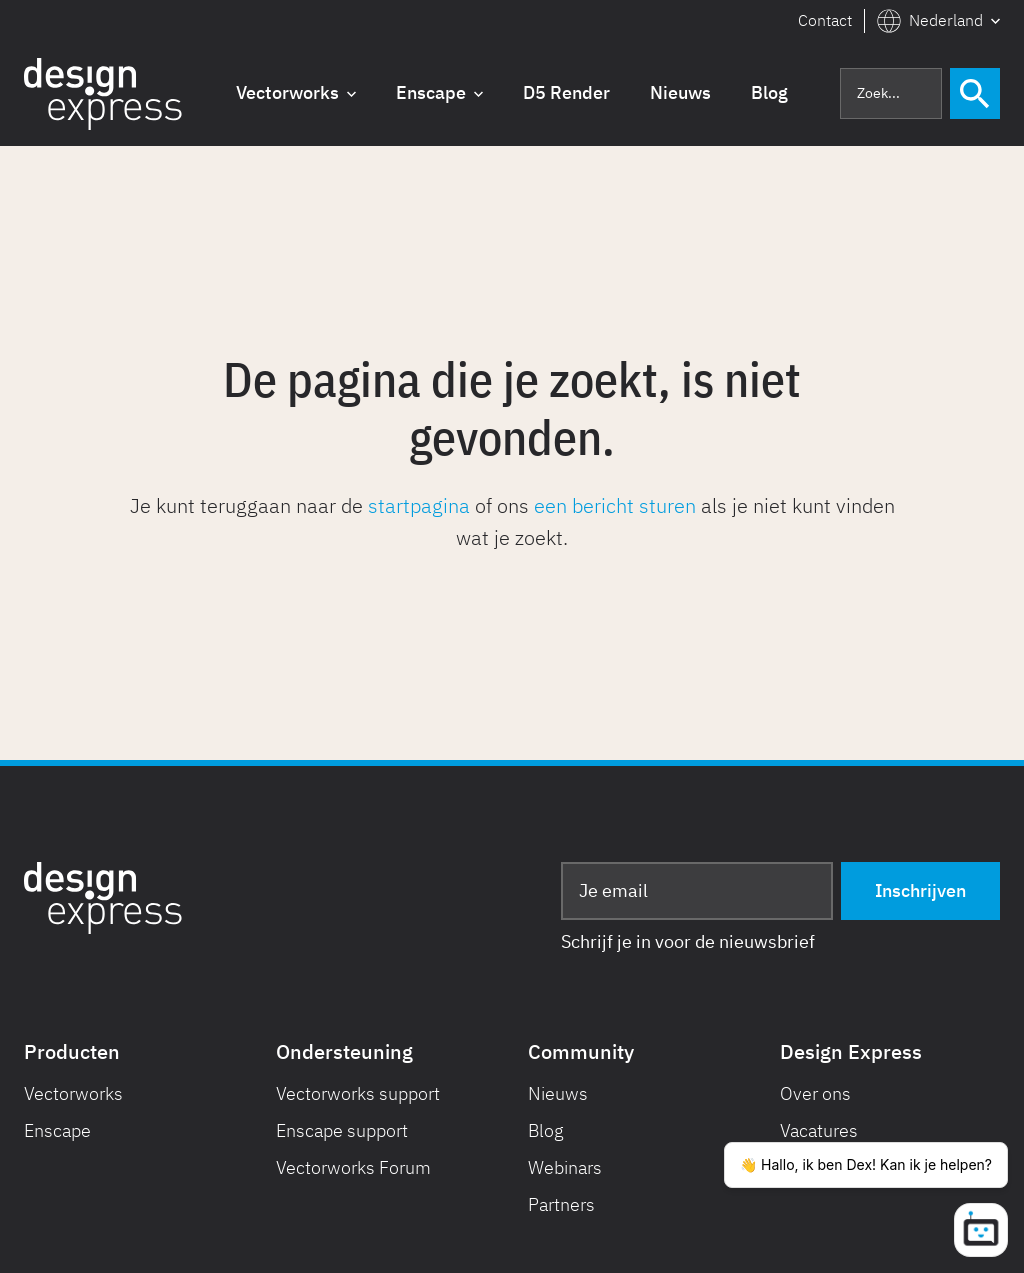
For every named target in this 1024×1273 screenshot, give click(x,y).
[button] (938, 21)
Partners (561, 1204)
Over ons (815, 1093)
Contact (825, 20)
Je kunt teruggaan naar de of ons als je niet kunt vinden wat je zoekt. (512, 521)
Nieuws (558, 1093)
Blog (546, 1130)
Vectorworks (73, 1093)
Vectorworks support (358, 1093)
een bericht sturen (615, 505)
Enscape (57, 1130)
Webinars (565, 1167)
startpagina (419, 505)
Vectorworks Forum (353, 1167)
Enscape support (342, 1130)
